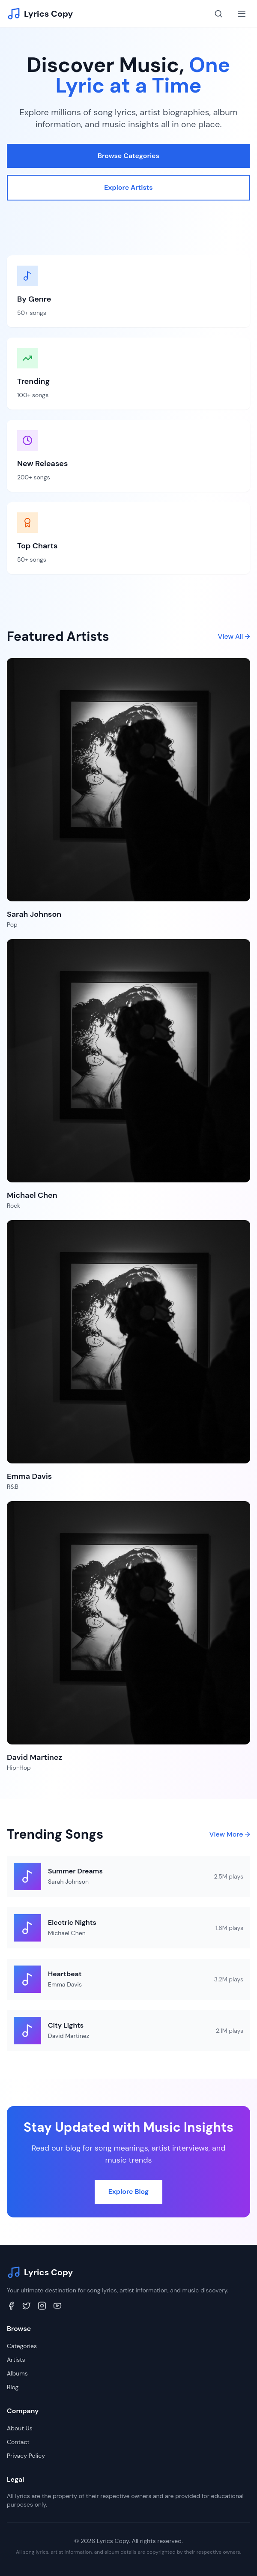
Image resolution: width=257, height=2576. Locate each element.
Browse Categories (128, 155)
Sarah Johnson (68, 1881)
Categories (22, 2346)
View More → (229, 1834)
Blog (12, 2387)
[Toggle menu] (241, 13)
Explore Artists (128, 187)
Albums (17, 2373)
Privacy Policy (26, 2455)
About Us (20, 2428)
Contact (18, 2442)
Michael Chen (67, 1933)
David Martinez (68, 2036)
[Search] (218, 13)
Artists (16, 2360)
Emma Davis (65, 1984)
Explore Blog (128, 2191)
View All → (234, 636)
